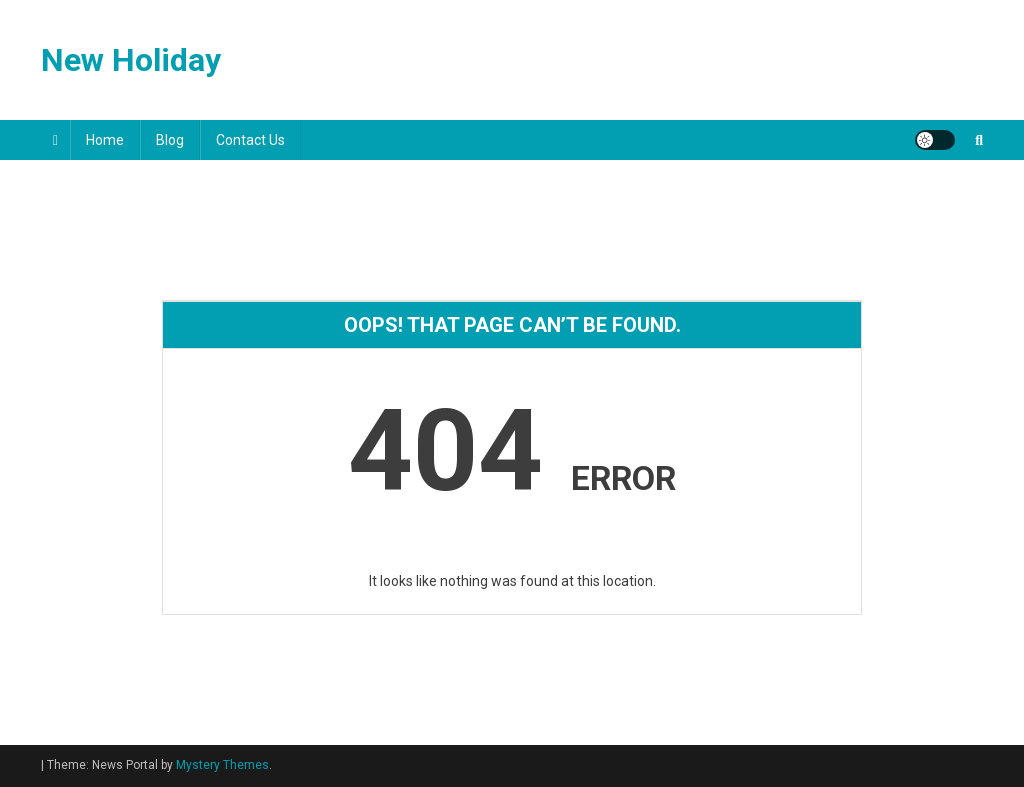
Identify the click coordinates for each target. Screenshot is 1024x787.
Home (105, 140)
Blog (170, 140)
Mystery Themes (222, 765)
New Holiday (131, 60)
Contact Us (250, 140)
